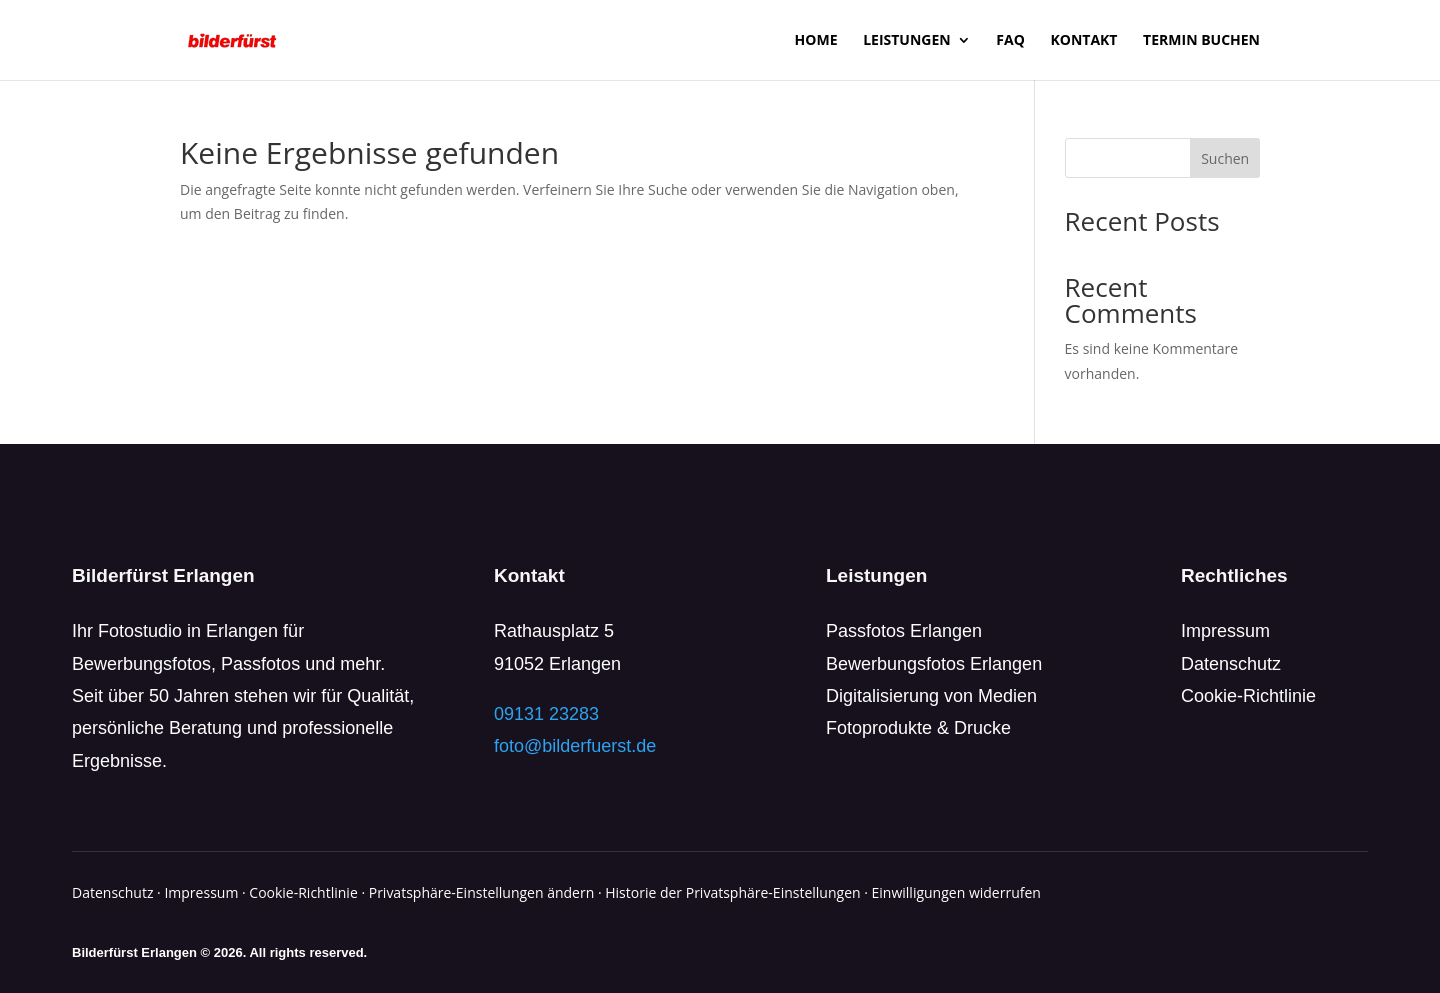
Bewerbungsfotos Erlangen (934, 664)
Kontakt (1083, 41)
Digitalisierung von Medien (931, 696)
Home (816, 41)
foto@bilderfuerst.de (575, 746)
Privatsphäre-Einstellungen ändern (482, 892)
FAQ (1010, 41)
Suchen (1225, 158)
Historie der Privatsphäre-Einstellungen (732, 892)
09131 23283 (546, 714)
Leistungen (907, 41)
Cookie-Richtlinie (1248, 696)
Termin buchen (1201, 41)
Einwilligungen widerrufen (956, 892)
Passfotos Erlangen (904, 631)
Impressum (1225, 631)
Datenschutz (1231, 664)
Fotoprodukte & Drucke (918, 728)
